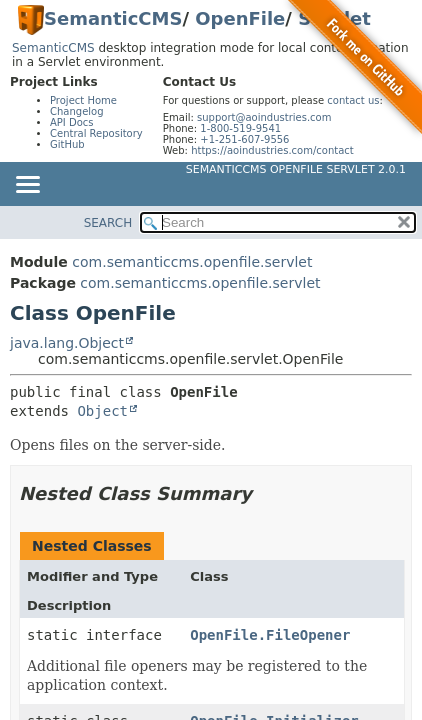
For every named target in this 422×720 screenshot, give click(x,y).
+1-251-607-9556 (244, 139)
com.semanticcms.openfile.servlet (192, 262)
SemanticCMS (113, 18)
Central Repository (96, 133)
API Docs (72, 122)
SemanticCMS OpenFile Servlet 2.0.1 (296, 169)
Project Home (83, 100)
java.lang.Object (67, 343)
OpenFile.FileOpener (270, 635)
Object (102, 411)
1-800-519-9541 (240, 128)
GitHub (67, 144)
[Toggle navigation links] (27, 186)
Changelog (77, 111)
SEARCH (108, 223)
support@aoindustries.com (264, 117)
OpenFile (240, 18)
